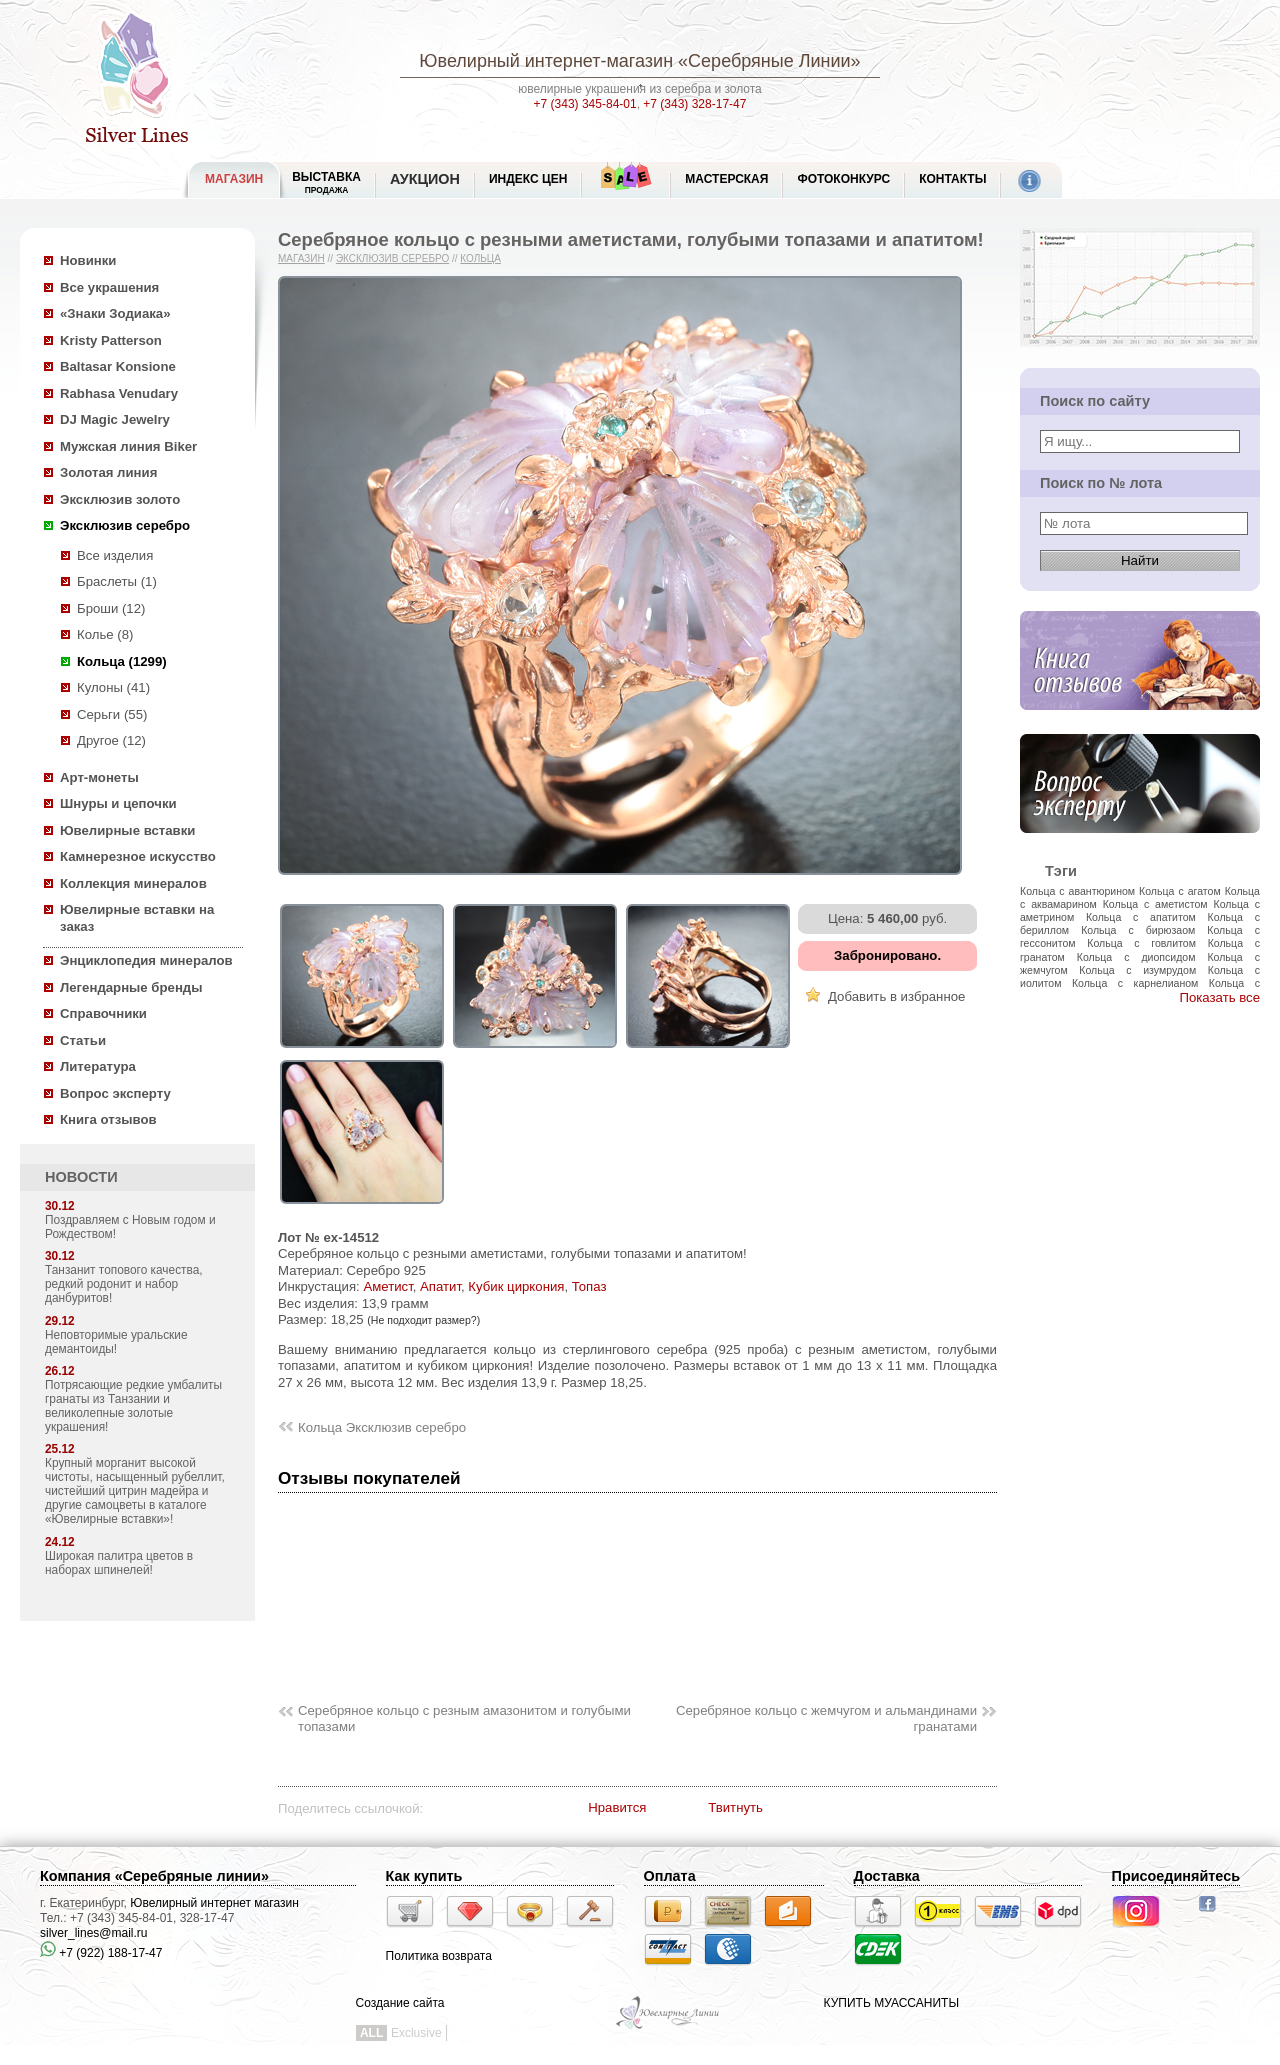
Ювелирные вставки (127, 830)
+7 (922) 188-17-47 (101, 1953)
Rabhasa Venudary (119, 393)
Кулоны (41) (113, 687)
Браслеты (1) (117, 581)
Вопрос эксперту (115, 1093)
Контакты (952, 179)
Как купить (424, 1876)
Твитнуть (735, 1807)
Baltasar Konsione (118, 366)
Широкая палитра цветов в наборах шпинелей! (119, 1563)
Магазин (301, 258)
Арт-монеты (99, 777)
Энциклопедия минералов (146, 960)
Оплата (670, 1876)
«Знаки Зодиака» (115, 313)
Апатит (440, 1286)
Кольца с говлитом (1141, 943)
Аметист (387, 1286)
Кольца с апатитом (1141, 917)
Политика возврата (439, 1956)
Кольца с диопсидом (1136, 957)
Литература (98, 1066)
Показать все (1219, 997)
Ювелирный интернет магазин (214, 1903)
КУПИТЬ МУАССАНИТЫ (891, 2003)
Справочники (103, 1013)
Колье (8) (105, 634)
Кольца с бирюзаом (1138, 930)
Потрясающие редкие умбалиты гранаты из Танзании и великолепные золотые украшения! (133, 1406)
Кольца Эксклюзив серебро (382, 1427)
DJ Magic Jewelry (115, 419)
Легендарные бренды (131, 987)
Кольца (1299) (122, 661)
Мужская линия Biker (128, 446)
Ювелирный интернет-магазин (546, 61)
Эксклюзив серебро (125, 525)
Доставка (887, 1876)
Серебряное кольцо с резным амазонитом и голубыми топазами (464, 1719)
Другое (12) (111, 740)
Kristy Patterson (111, 340)
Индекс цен (528, 179)
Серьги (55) (112, 714)
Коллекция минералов (133, 883)
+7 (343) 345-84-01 (585, 104)
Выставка (326, 182)
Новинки (88, 260)
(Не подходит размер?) (423, 1320)
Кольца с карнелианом (1135, 983)
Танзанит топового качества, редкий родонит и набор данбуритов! (124, 1284)
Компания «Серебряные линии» (154, 1876)
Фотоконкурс (843, 179)
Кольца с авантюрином (1077, 891)
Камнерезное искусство (138, 856)
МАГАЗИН (234, 179)
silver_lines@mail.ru (94, 1933)
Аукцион (425, 179)
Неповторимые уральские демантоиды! (116, 1342)
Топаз (589, 1286)
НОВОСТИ (81, 1177)
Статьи (83, 1040)
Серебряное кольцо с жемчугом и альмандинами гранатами (826, 1719)
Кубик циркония (516, 1286)
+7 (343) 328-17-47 (694, 104)
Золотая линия (108, 472)
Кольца (480, 258)
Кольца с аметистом (1155, 904)
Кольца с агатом (1180, 891)
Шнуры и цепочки (118, 803)
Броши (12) (111, 608)
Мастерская (726, 179)
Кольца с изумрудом (1137, 970)
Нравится (617, 1807)
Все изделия (115, 555)
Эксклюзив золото (120, 499)
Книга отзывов (108, 1119)
